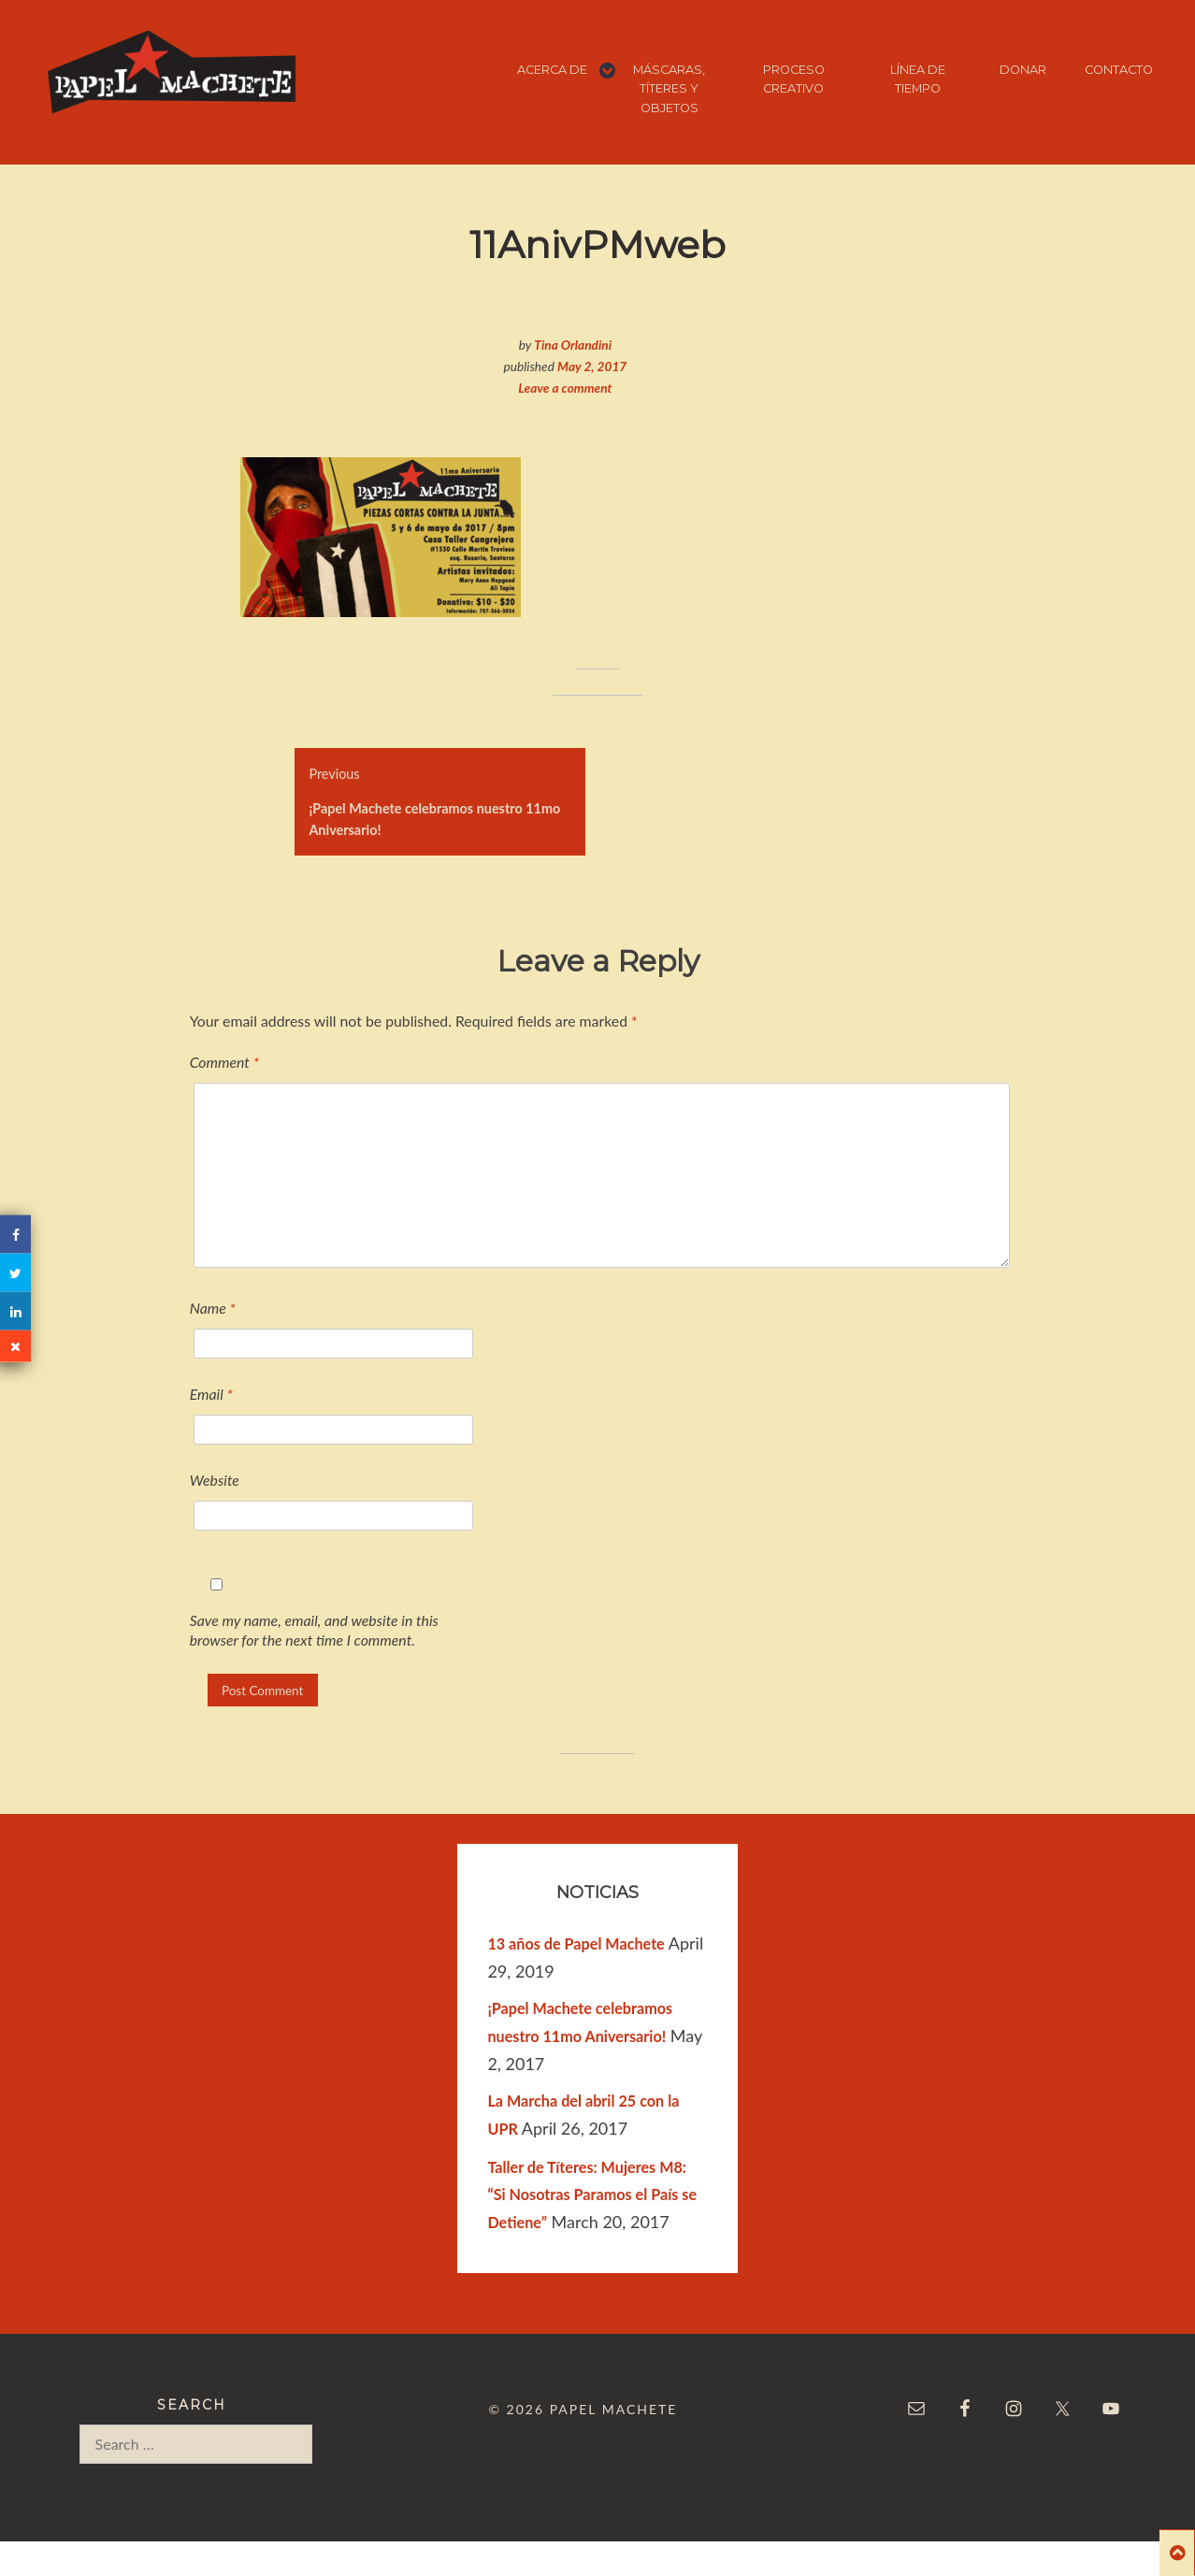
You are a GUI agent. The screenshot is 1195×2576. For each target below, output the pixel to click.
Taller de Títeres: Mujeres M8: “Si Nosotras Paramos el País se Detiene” (592, 2195)
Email (211, 1394)
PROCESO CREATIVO (794, 79)
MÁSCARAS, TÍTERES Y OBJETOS (669, 89)
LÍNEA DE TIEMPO (917, 79)
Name (213, 1308)
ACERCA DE (552, 70)
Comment (224, 1062)
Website (214, 1480)
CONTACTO (1119, 70)
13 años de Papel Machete (575, 1943)
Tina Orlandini (573, 345)
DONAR (1023, 70)
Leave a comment (565, 388)
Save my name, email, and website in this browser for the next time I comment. (314, 1629)
